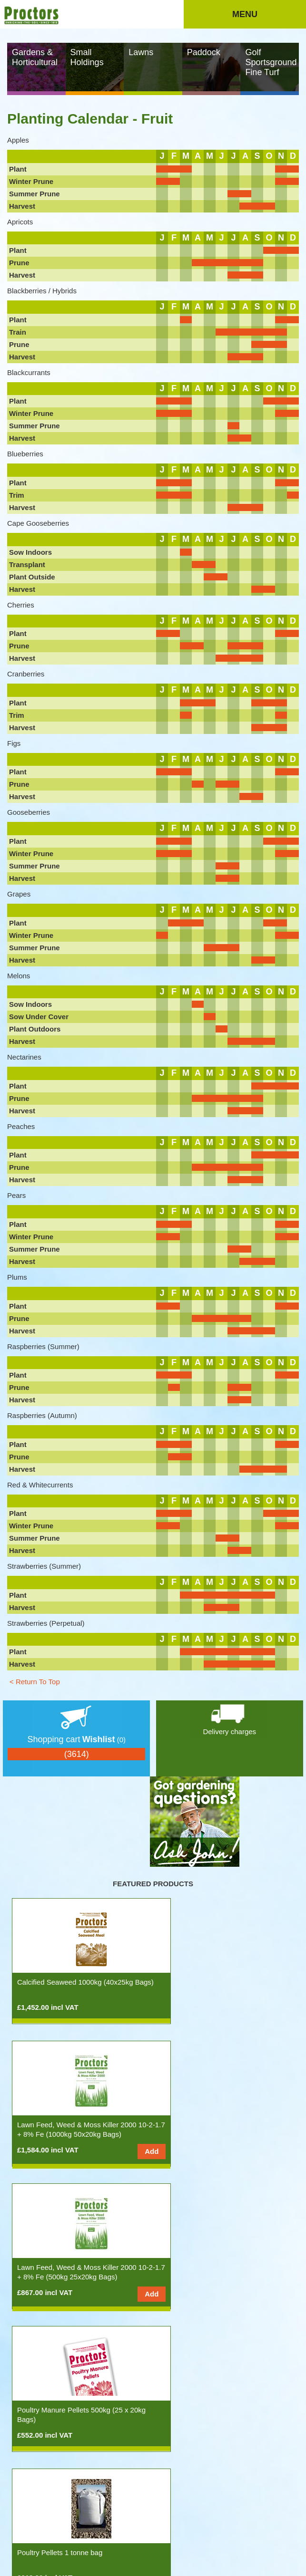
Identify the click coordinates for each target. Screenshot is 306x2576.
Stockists (236, 2510)
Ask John (88, 2510)
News (64, 2510)
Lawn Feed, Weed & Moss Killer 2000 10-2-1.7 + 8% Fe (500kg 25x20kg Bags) (77, 2134)
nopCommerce (46, 2490)
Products (39, 2510)
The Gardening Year (131, 2510)
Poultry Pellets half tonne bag (209, 2267)
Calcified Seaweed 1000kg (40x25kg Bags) (75, 1987)
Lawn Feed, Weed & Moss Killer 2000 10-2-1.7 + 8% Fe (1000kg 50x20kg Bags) (223, 1991)
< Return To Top (35, 1682)
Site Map (117, 2520)
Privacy (90, 2520)
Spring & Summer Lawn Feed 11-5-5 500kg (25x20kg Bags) (221, 2414)
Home (14, 2510)
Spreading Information (191, 2510)
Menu (244, 14)
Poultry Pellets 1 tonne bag (59, 2267)
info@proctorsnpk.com (35, 2550)
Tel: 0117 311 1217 (232, 2539)
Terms (68, 2520)
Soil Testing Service (48, 2410)
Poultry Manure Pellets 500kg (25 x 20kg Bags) (218, 2129)
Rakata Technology (258, 2561)
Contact (44, 2520)
